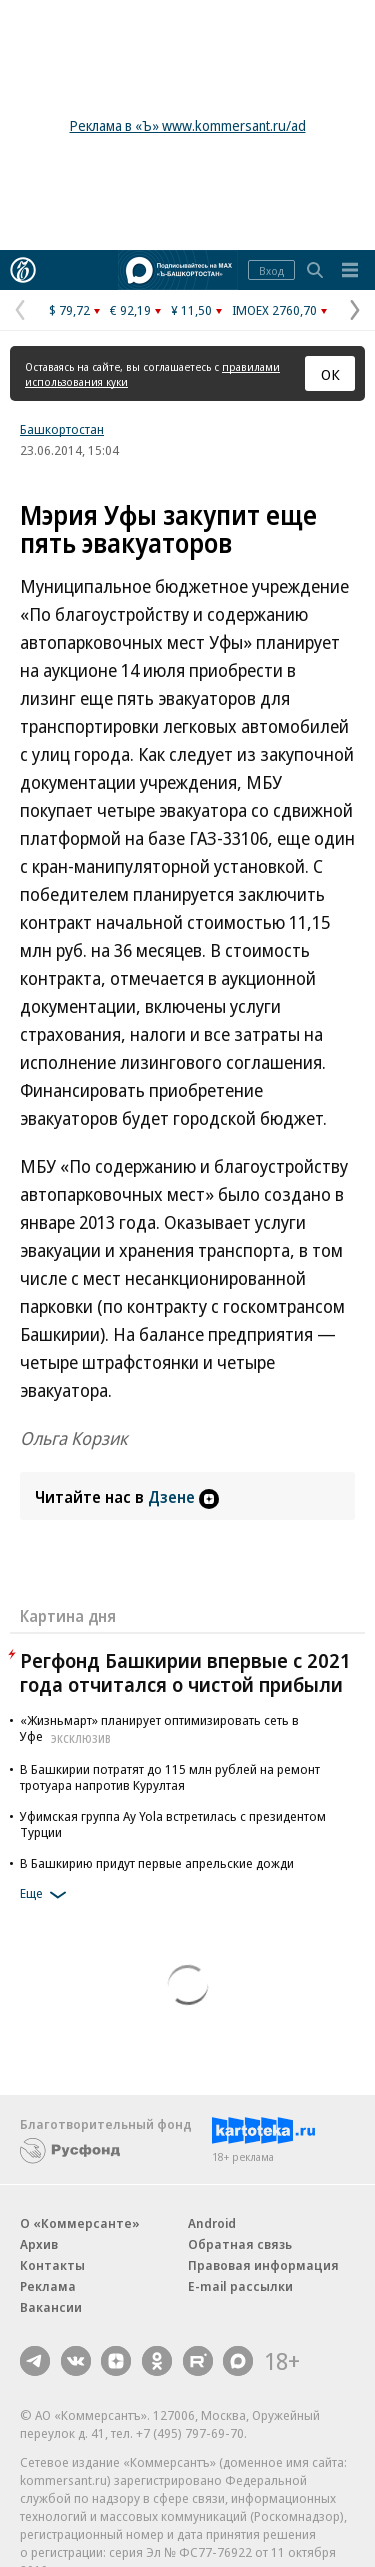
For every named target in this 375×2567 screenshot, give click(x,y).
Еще (46, 1895)
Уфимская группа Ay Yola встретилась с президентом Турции (173, 1824)
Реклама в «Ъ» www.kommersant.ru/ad (188, 125)
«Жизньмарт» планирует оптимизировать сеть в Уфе (159, 1728)
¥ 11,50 (191, 310)
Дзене (183, 1497)
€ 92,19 (130, 310)
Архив (39, 2244)
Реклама (48, 2286)
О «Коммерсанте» (80, 2223)
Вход (271, 270)
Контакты (52, 2265)
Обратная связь (240, 2244)
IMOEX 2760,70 (274, 310)
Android (212, 2223)
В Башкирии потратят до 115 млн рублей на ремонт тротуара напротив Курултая (170, 1777)
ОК (330, 374)
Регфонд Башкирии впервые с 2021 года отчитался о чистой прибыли (185, 1672)
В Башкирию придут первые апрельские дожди (157, 1863)
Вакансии (51, 2307)
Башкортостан (62, 429)
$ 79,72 (69, 310)
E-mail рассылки (240, 2286)
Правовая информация (263, 2265)
